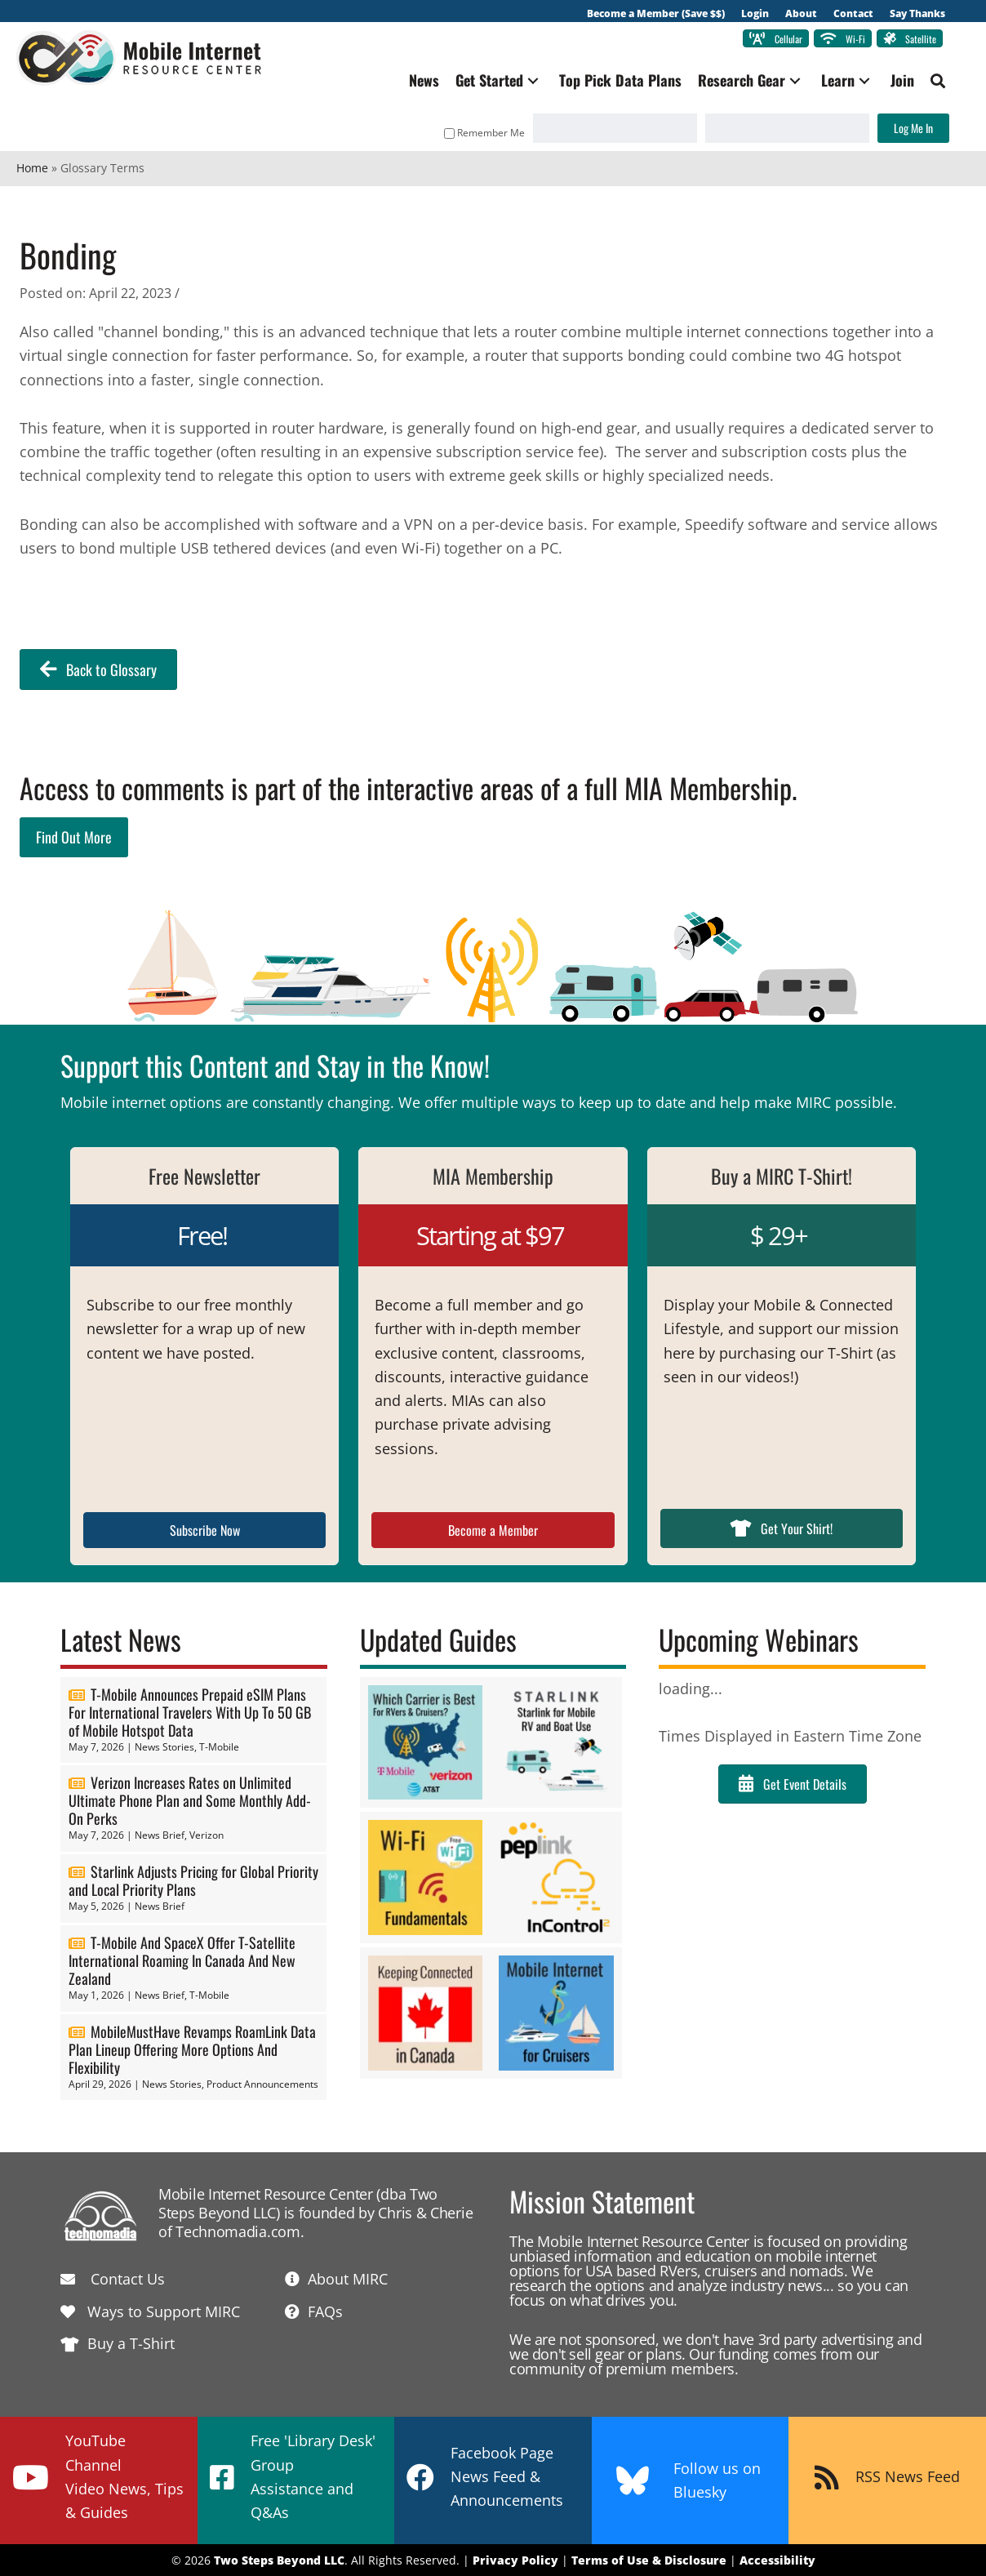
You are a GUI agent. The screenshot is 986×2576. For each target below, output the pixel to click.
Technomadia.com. (239, 2231)
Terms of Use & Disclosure (648, 2560)
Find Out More (74, 837)
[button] (533, 80)
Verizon (206, 1835)
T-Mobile (219, 1747)
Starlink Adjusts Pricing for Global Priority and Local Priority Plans (193, 1880)
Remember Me (484, 133)
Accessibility (777, 2560)
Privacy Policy (515, 2560)
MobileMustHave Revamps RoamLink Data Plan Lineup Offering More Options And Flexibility (192, 2049)
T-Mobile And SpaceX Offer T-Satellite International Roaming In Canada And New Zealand (182, 1960)
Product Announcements (262, 2084)
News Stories (164, 1747)
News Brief (159, 1835)
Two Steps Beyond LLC (279, 2560)
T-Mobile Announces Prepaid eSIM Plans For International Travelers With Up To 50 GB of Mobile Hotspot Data (190, 1712)
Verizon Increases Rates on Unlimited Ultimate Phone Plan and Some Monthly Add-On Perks (190, 1800)
